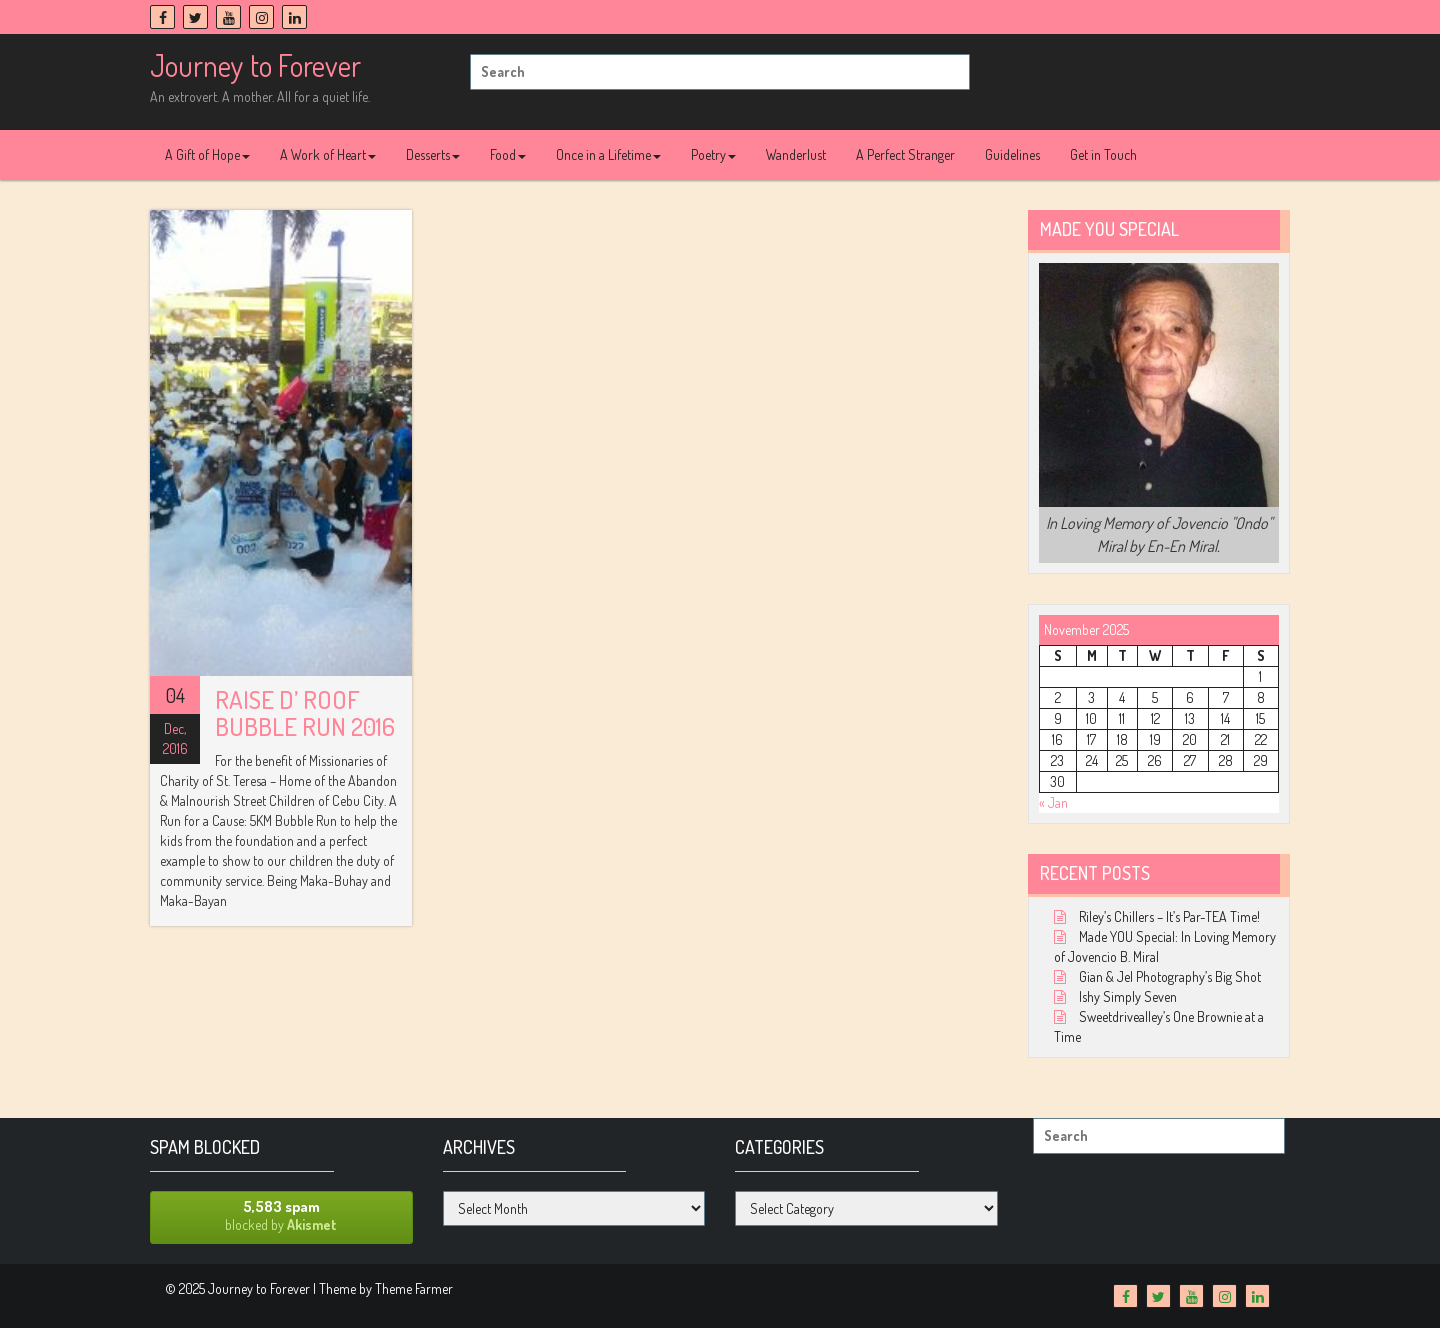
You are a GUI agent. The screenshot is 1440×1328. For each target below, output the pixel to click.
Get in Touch (1103, 154)
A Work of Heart (328, 154)
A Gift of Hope (207, 154)
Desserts (433, 154)
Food (508, 154)
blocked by (281, 1215)
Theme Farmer (414, 1288)
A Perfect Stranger (905, 154)
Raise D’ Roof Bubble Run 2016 (305, 713)
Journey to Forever (255, 65)
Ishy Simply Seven (1128, 996)
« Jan (1053, 802)
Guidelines (1012, 154)
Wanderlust (796, 154)
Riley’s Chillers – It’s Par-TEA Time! (1169, 916)
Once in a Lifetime (608, 154)
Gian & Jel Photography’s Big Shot (1170, 976)
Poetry (713, 154)
